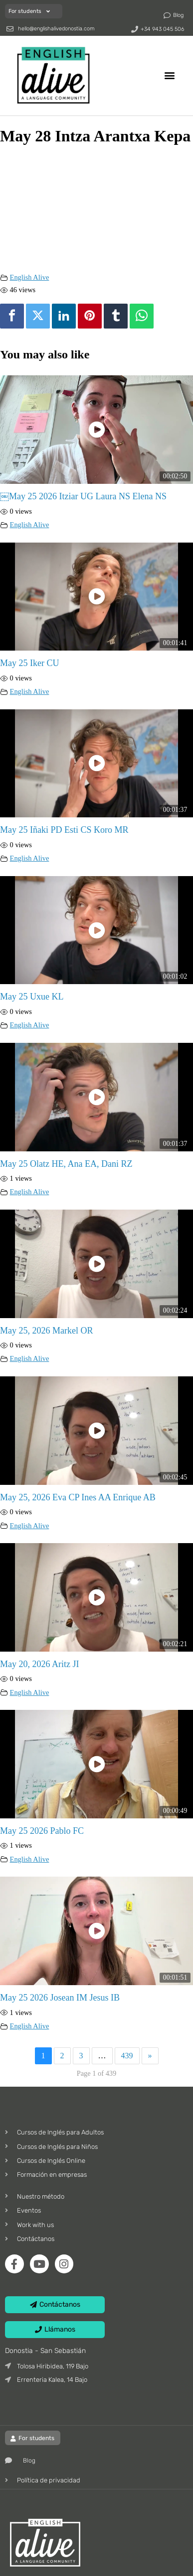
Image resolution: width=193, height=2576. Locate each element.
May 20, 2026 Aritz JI (39, 1664)
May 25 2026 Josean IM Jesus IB (60, 1998)
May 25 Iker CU (29, 663)
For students (29, 11)
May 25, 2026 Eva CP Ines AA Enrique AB (78, 1497)
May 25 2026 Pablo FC (42, 1831)
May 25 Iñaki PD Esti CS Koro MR (64, 830)
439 (127, 2055)
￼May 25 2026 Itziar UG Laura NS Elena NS (83, 496)
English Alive (29, 277)
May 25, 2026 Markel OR (46, 1331)
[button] (170, 75)
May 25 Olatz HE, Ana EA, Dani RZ (66, 1164)
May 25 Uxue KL (31, 997)
